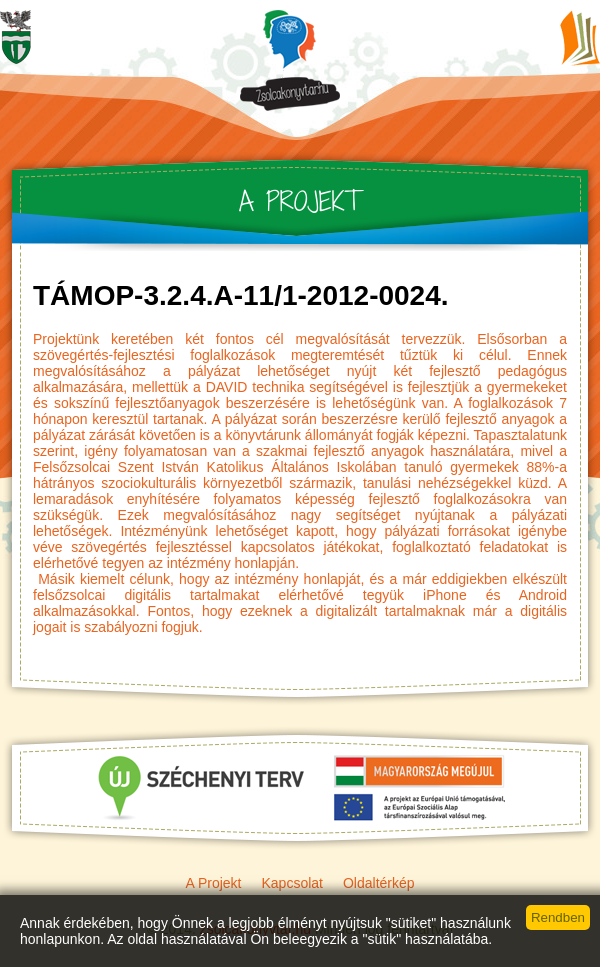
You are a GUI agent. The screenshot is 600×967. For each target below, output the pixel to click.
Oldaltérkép (379, 883)
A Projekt (213, 883)
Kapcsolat (291, 883)
